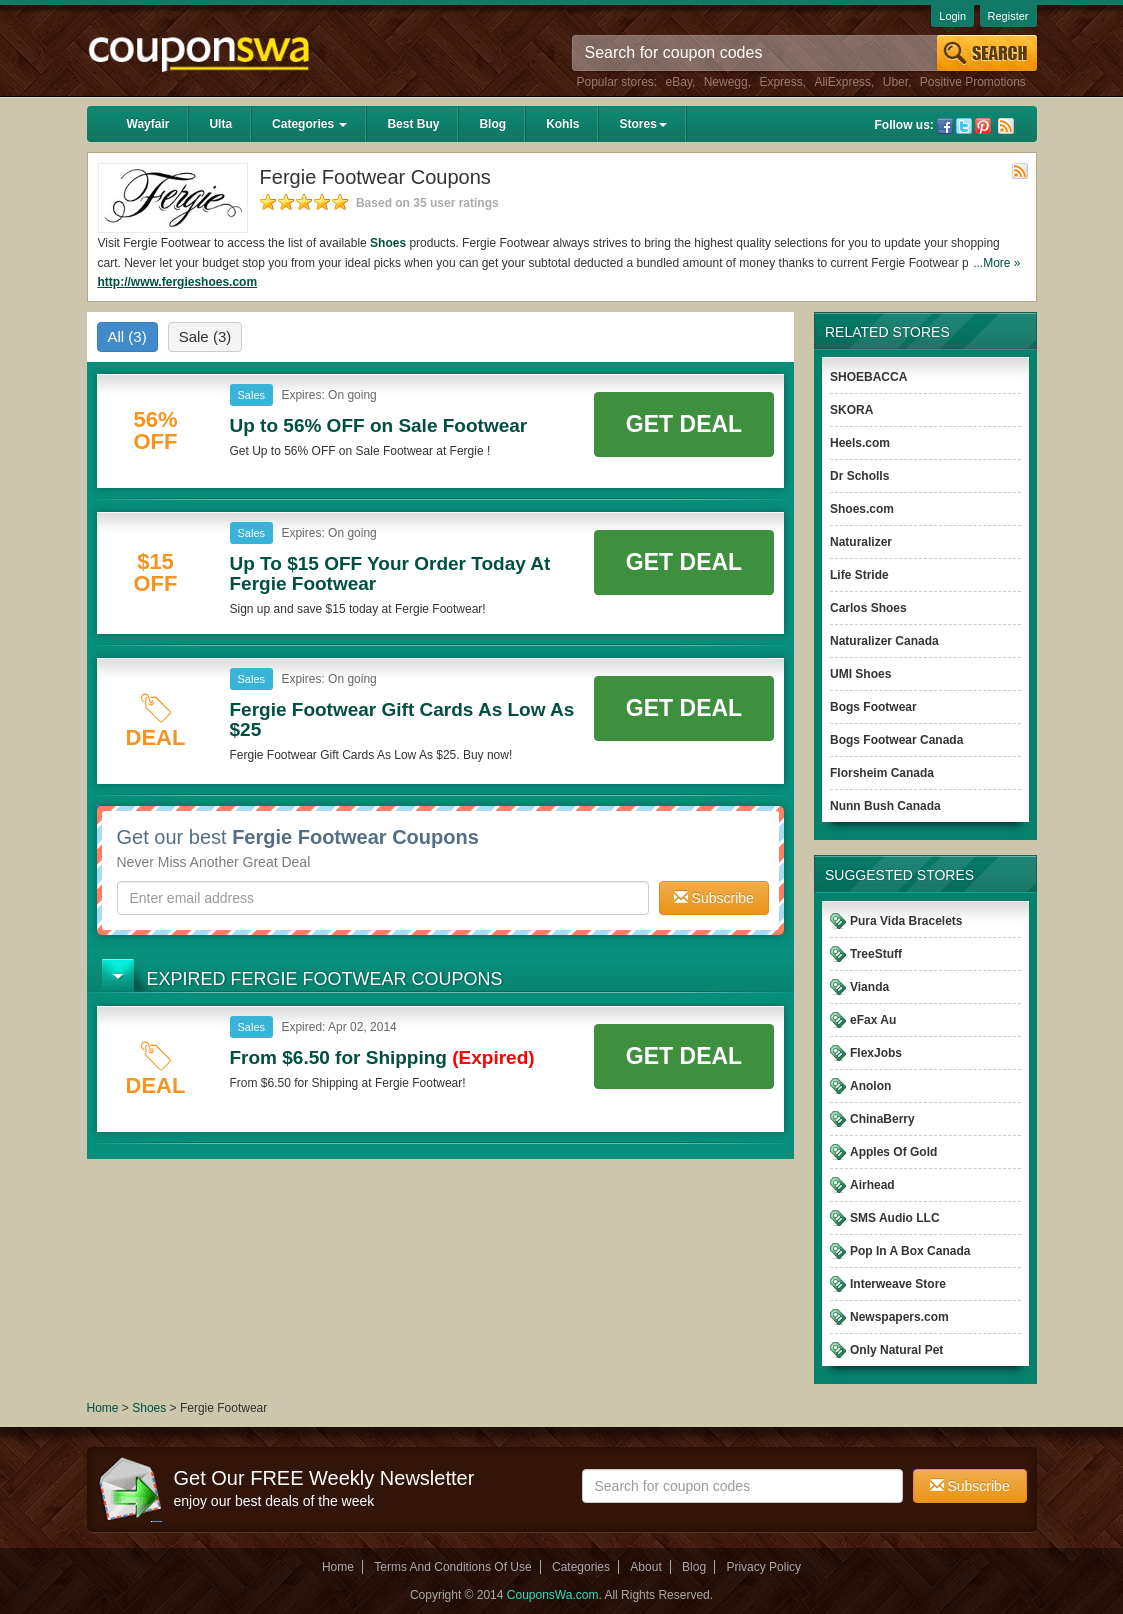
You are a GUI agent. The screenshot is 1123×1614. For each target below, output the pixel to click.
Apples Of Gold (893, 1152)
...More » (996, 263)
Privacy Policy (763, 1567)
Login (952, 16)
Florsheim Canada (882, 773)
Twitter (964, 126)
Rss (1006, 126)
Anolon (870, 1086)
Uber (895, 82)
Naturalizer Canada (884, 641)
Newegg (726, 82)
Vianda (869, 987)
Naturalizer (861, 542)
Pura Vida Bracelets (906, 921)
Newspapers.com (899, 1317)
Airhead (872, 1185)
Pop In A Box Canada (910, 1251)
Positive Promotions (973, 82)
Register (1008, 16)
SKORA (851, 410)
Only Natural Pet (896, 1350)
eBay (679, 82)
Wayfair (148, 124)
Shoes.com (862, 509)
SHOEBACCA (868, 377)
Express (780, 82)
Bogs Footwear (873, 707)
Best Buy (413, 124)
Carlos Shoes (868, 608)
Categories (309, 124)
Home (103, 1408)
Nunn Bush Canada (885, 806)
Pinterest (983, 126)
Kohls (562, 124)
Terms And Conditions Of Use (452, 1567)
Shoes (388, 243)
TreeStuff (876, 954)
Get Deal (684, 424)
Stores (642, 124)
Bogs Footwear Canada (896, 740)
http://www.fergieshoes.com (178, 282)
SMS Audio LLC (895, 1218)
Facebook (945, 126)
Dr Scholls (859, 476)
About (645, 1567)
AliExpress (842, 82)
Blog (492, 124)
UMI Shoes (860, 674)
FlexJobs (876, 1053)
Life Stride (859, 575)
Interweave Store (898, 1284)
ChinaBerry (882, 1119)
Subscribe (714, 898)
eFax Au (873, 1020)
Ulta (220, 124)
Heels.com (860, 443)
